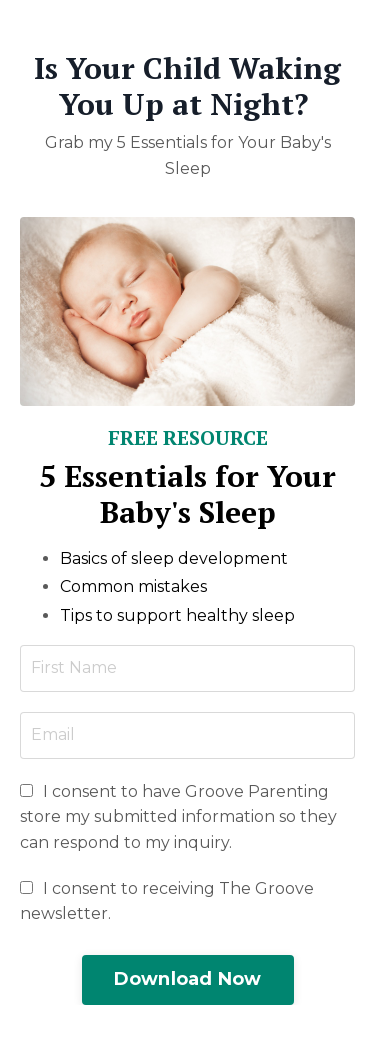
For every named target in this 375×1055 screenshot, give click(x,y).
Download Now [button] (188, 979)
